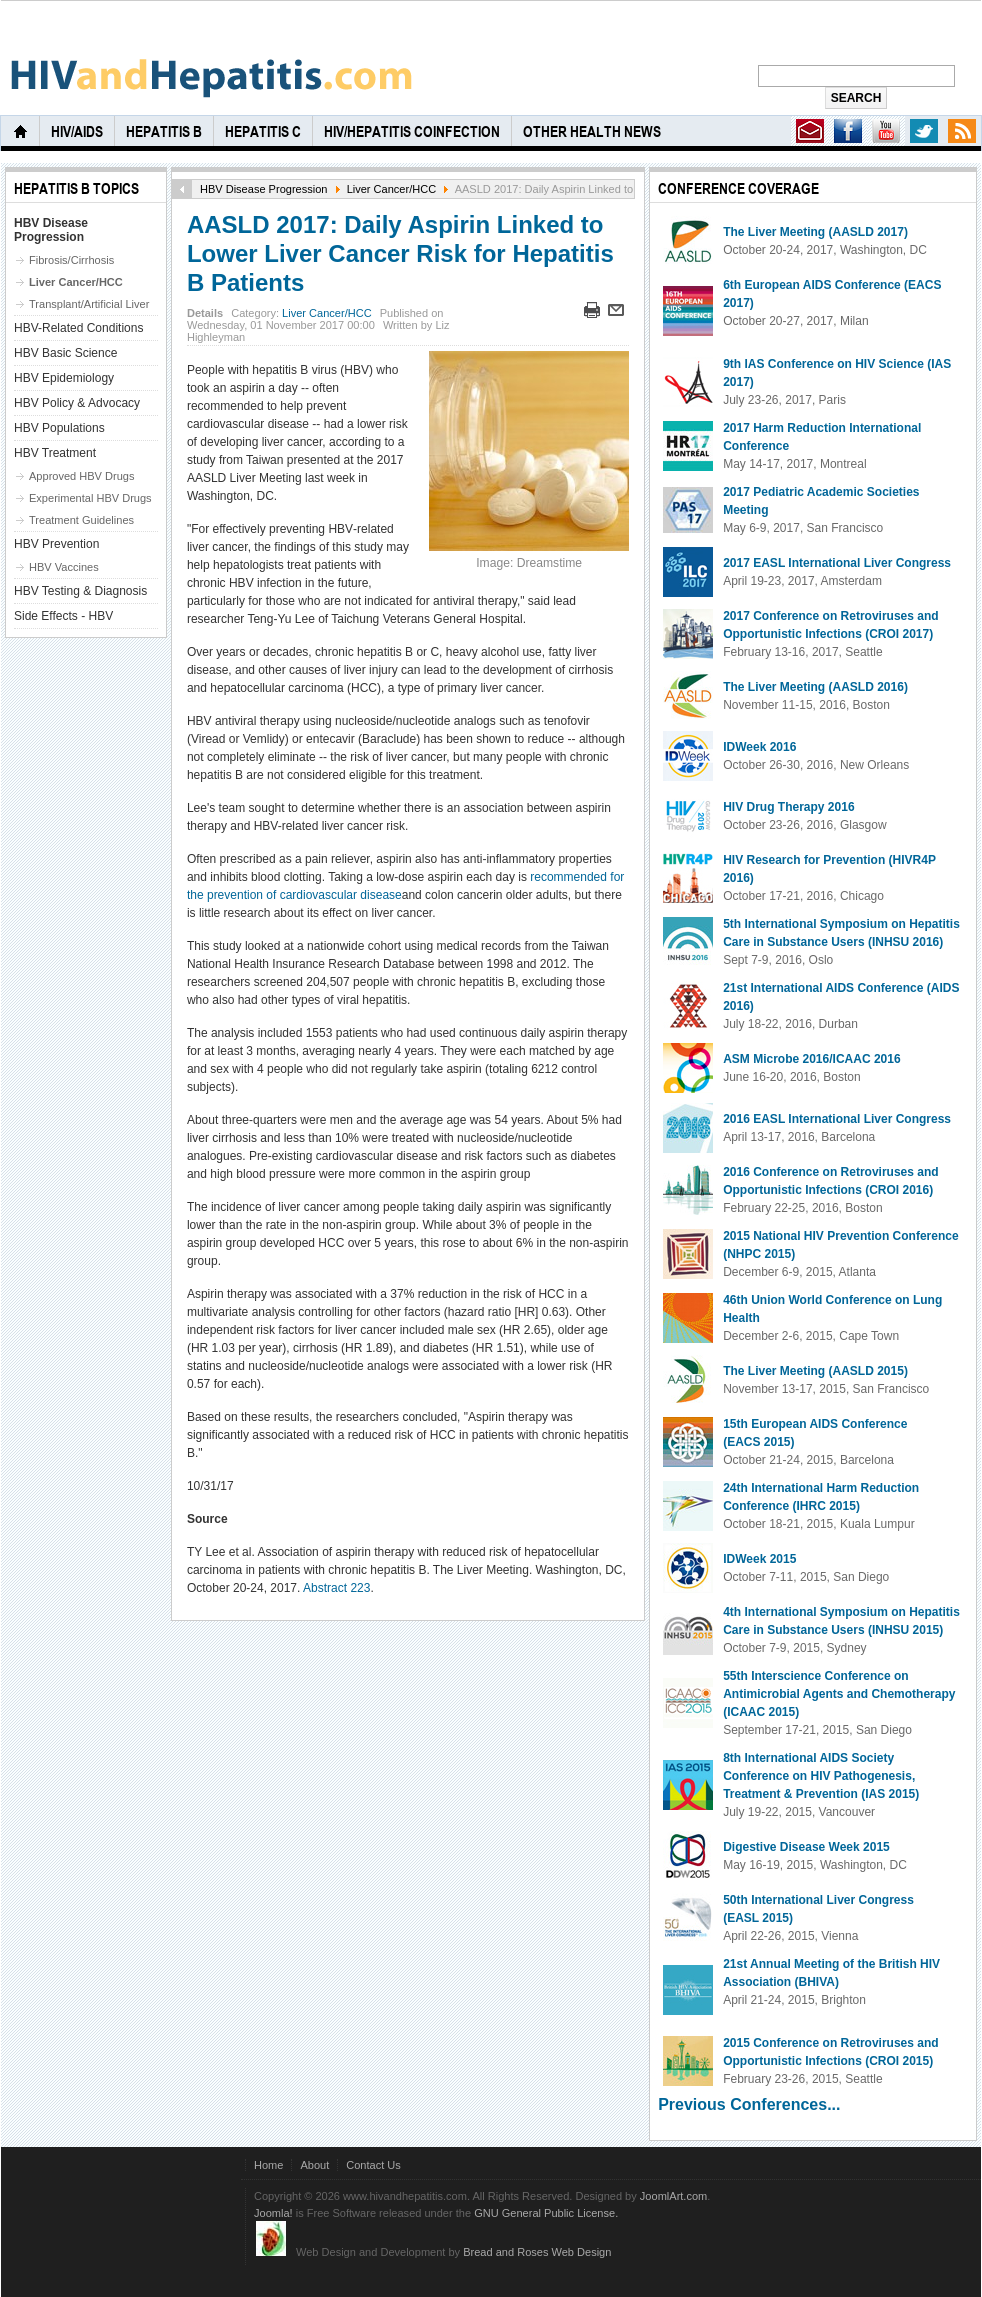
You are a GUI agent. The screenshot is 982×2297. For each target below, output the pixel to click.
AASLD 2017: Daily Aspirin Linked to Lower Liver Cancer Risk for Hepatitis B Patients (400, 253)
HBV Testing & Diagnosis (80, 591)
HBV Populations (59, 428)
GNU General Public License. (546, 2213)
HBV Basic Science (65, 353)
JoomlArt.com (673, 2196)
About (314, 2165)
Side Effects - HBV (63, 616)
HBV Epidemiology (64, 378)
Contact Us (373, 2165)
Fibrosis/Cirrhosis (71, 260)
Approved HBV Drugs (81, 476)
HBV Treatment (55, 453)
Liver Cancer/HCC (392, 189)
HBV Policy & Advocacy (77, 403)
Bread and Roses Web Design (537, 2252)
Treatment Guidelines (81, 520)
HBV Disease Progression (264, 189)
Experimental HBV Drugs (90, 498)
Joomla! (273, 2213)
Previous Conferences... (749, 2104)
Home (268, 2165)
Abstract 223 (336, 1588)
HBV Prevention (56, 544)
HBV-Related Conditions (78, 328)
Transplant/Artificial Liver (89, 304)
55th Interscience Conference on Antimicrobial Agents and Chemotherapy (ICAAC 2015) (839, 1694)
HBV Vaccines (64, 567)
